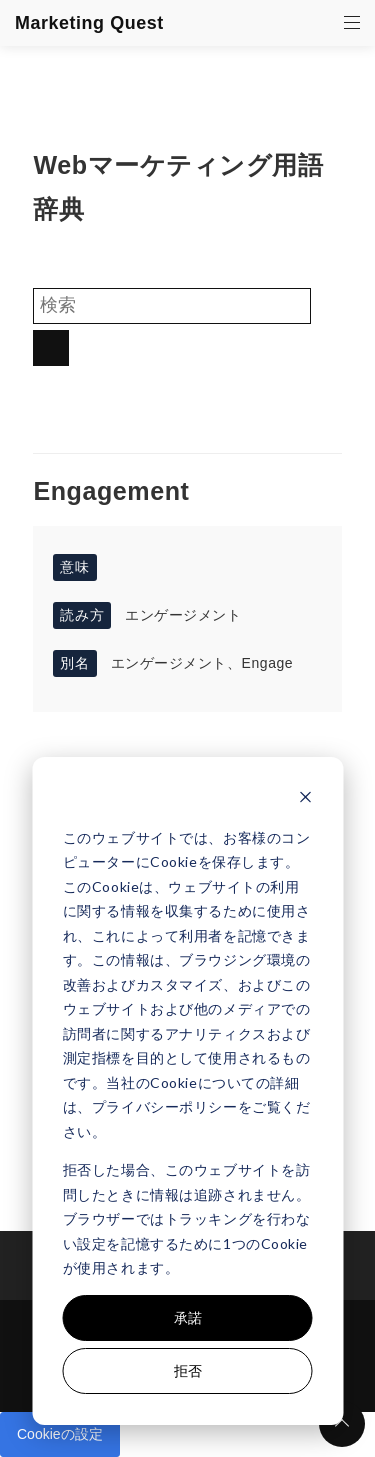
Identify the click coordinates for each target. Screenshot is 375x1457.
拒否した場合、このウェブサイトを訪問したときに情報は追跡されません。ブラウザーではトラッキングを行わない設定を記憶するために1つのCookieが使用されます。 (187, 1218)
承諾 (188, 1317)
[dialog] (187, 1091)
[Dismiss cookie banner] (305, 799)
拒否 (188, 1370)
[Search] (171, 306)
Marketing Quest (89, 23)
